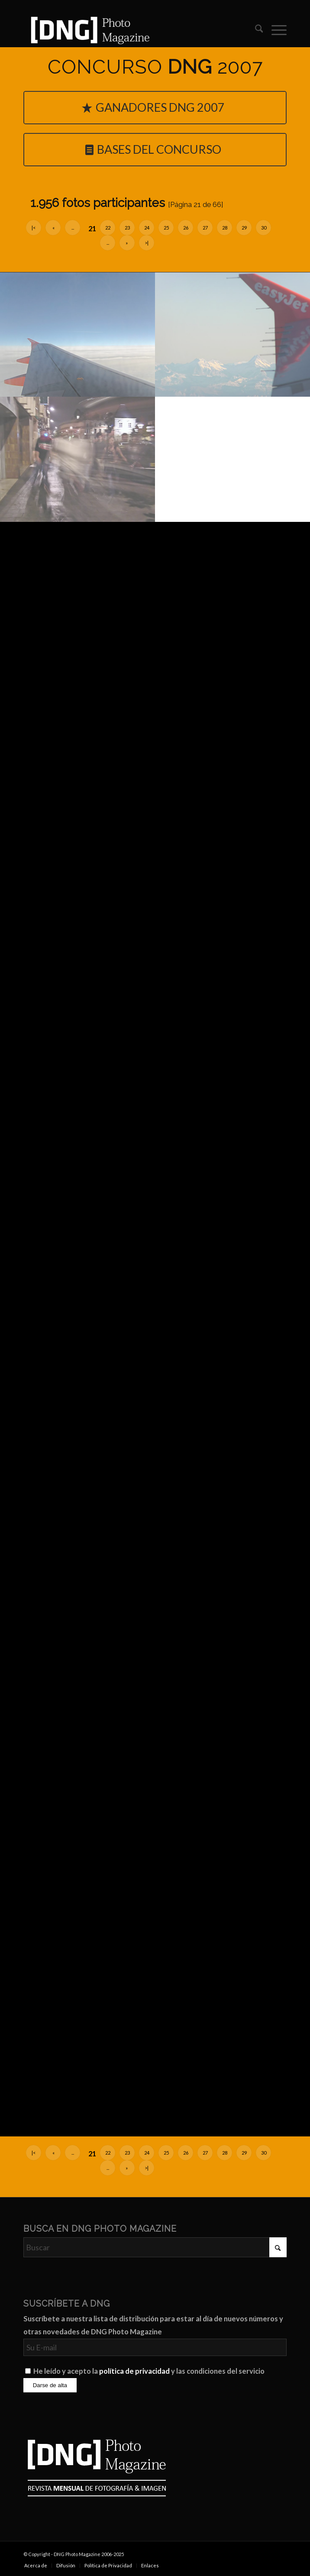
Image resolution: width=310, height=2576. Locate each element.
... (72, 227)
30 (263, 227)
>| (147, 243)
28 (224, 227)
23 (127, 227)
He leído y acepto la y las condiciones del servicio (149, 2371)
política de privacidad (134, 2371)
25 (166, 227)
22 (107, 227)
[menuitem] (254, 30)
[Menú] (275, 30)
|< (34, 227)
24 (146, 227)
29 (244, 227)
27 (205, 227)
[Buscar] (254, 30)
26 (185, 227)
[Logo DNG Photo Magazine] (128, 30)
